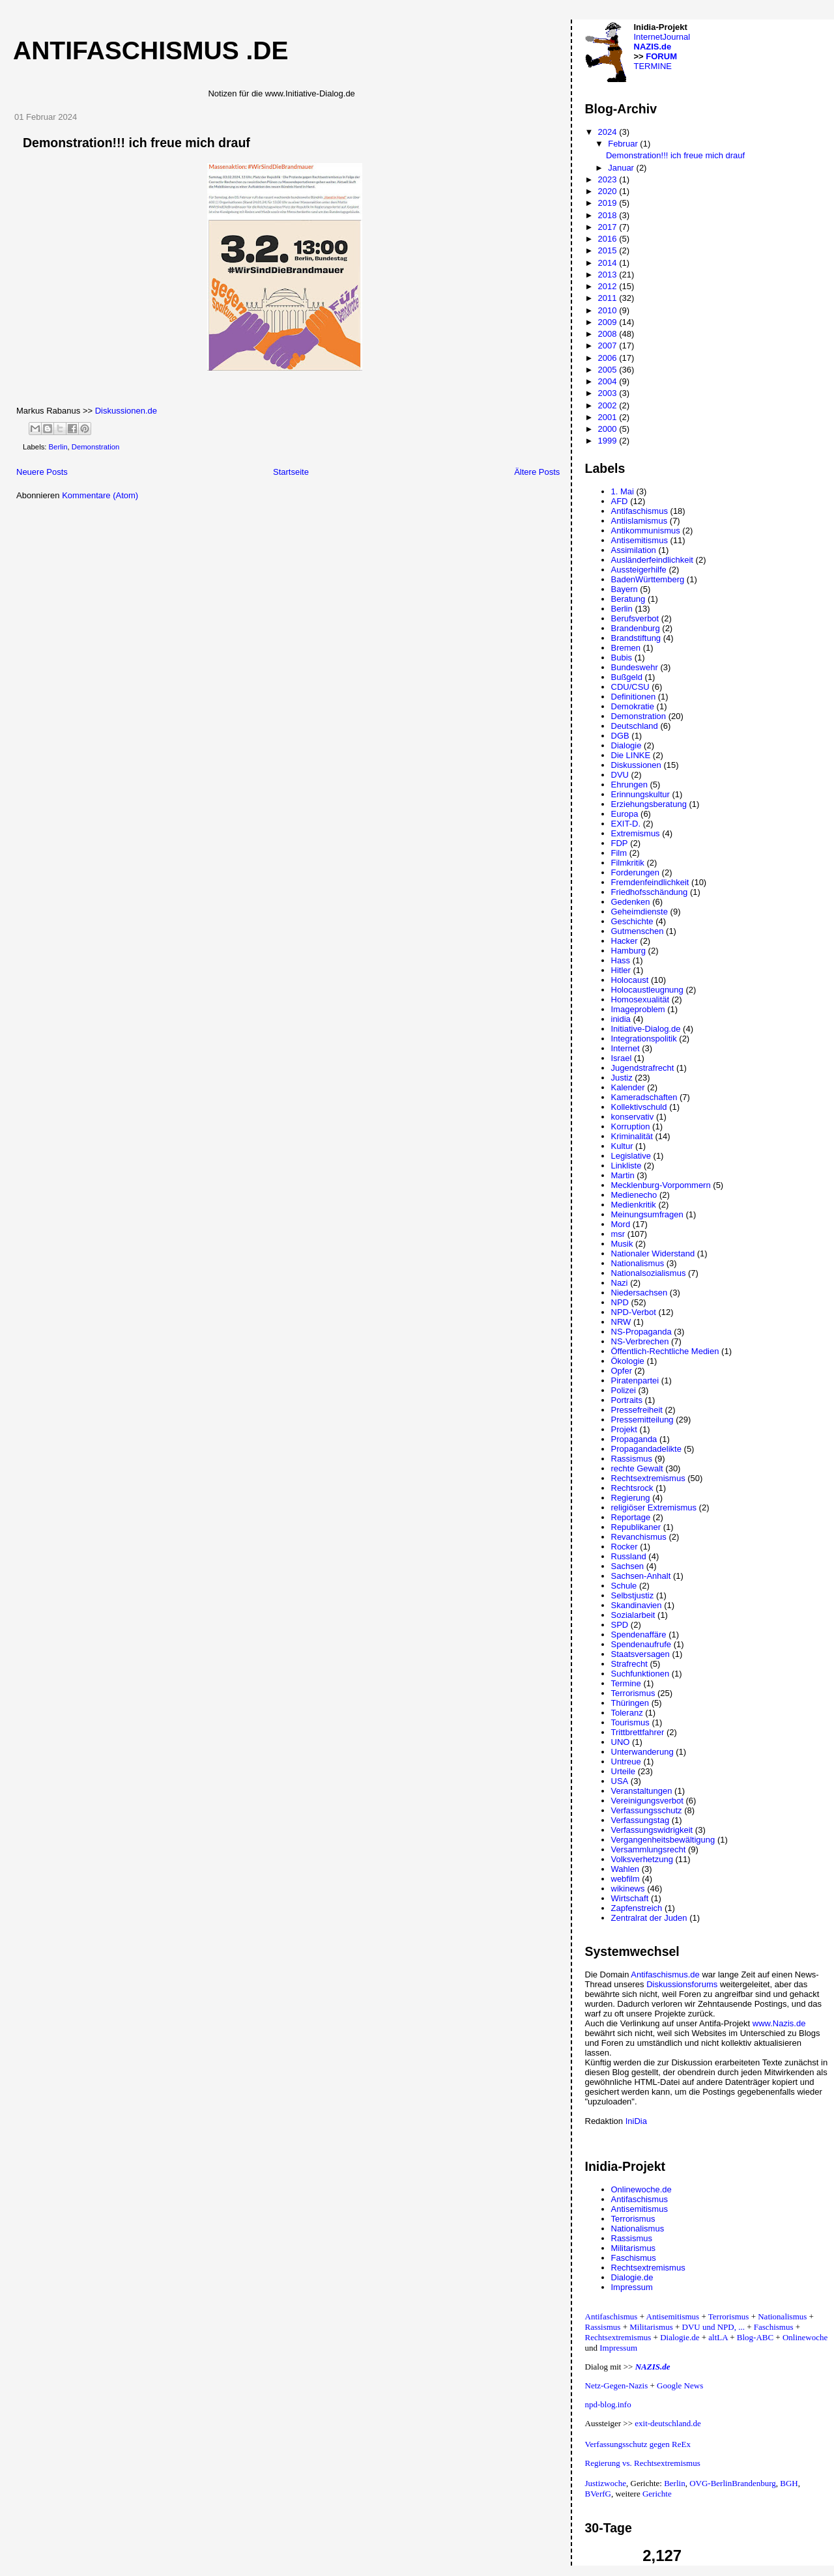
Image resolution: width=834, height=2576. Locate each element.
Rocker (624, 1546)
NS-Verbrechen (640, 1341)
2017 (609, 227)
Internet (625, 1048)
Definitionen (633, 696)
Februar (624, 144)
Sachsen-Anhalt (641, 1576)
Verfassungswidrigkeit (652, 1830)
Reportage (631, 1517)
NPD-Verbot (633, 1312)
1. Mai (622, 491)
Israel (621, 1058)
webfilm (625, 1879)
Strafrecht (629, 1664)
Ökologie (627, 1361)
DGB (620, 736)
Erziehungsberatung (649, 804)
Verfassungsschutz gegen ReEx (638, 2444)
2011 (609, 298)
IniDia (636, 2121)
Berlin (58, 447)
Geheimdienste (639, 911)
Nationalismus (638, 1263)
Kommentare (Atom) (100, 495)
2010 (609, 310)
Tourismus (630, 1722)
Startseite (291, 472)
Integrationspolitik (644, 1038)
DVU (620, 775)
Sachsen (627, 1566)
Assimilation (633, 550)
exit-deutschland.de (667, 2423)
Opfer (622, 1371)
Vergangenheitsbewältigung (663, 1840)
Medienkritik (633, 1205)
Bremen (626, 648)
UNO (620, 1742)
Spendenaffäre (639, 1634)
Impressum (632, 2287)
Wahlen (625, 1869)
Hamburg (628, 950)
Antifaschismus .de (151, 50)
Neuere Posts (42, 472)
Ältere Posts (537, 472)
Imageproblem (638, 1009)
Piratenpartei (635, 1380)
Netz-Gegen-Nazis (616, 2385)
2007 (609, 345)
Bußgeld (626, 677)
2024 (609, 132)
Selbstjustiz (632, 1595)
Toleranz (627, 1713)
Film (619, 853)
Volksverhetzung (642, 1859)
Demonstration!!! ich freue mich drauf (136, 142)
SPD (620, 1625)
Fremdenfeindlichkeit (650, 882)
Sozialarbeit (633, 1615)
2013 (609, 274)
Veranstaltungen (641, 1791)
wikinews (628, 1888)
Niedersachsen (639, 1292)
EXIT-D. (626, 823)
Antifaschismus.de (665, 1974)
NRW (621, 1322)
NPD (620, 1302)
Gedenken (630, 902)
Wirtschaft (630, 1898)
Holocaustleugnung (647, 990)
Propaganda (634, 1439)
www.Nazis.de (779, 2023)
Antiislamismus (639, 521)
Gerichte (657, 2493)
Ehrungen (629, 784)
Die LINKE (631, 755)
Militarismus (633, 2248)
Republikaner (636, 1527)
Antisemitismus (639, 540)
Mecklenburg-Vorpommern (661, 1185)
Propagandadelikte (646, 1449)
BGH (789, 2483)
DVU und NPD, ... (713, 2327)
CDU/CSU (630, 687)
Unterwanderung (642, 1752)
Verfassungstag (640, 1820)
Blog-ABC (755, 2337)
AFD (619, 501)
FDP (619, 843)
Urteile (623, 1771)
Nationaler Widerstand (653, 1253)
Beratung (628, 599)
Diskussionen (636, 765)
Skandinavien (636, 1605)
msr (618, 1234)
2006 (609, 358)
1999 (609, 441)
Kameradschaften (644, 1097)
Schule (624, 1586)
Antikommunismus (645, 530)
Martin (623, 1175)
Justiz (622, 1078)
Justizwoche (606, 2483)
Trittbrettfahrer (638, 1732)
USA (620, 1781)
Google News (680, 2385)
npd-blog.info (608, 2404)
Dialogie (626, 745)
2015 (609, 250)
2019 (609, 203)
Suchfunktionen (640, 1673)
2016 (609, 239)
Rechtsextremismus (648, 1478)
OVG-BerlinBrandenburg (732, 2483)
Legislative (631, 1156)
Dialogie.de (632, 2277)
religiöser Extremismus (654, 1507)
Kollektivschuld (639, 1107)
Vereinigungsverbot (647, 1800)
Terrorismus (633, 1693)
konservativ (632, 1117)
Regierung (630, 1498)
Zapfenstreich (637, 1908)
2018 (609, 215)
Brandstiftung (636, 638)
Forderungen (635, 872)
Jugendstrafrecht (642, 1068)
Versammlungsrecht (648, 1849)
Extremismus (635, 833)
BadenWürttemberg (648, 579)
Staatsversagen (640, 1654)
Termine (626, 1683)
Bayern (624, 589)
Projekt (624, 1429)
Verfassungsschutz (646, 1810)
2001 (609, 417)
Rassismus (632, 1459)
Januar (622, 168)
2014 (609, 263)
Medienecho (634, 1195)
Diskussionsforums (681, 1984)
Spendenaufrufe (641, 1644)
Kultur (622, 1146)
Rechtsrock (632, 1488)
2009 (609, 322)
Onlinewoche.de (641, 2189)
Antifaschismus (639, 511)
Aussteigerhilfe (639, 569)
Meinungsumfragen (647, 1214)
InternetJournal (662, 37)
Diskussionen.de (126, 411)
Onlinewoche (805, 2337)
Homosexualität (640, 999)
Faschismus (633, 2258)
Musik (622, 1244)
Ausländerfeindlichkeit (652, 560)
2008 (609, 334)
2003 (609, 393)
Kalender (628, 1087)
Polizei (623, 1390)
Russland (628, 1556)
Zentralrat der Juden (649, 1918)
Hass (621, 960)
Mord (621, 1224)
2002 (609, 405)
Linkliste (626, 1165)
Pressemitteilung (642, 1419)
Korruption (630, 1126)
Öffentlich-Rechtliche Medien (665, 1351)
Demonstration (95, 447)
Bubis (622, 657)
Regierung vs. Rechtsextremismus (642, 2463)
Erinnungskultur (640, 794)
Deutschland (634, 726)
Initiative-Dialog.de (646, 1029)
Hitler (621, 970)
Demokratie (632, 706)
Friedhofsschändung (649, 892)
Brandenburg (635, 628)
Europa (625, 814)
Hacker (624, 941)
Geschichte (632, 921)
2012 (609, 286)
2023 (609, 179)
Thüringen (630, 1703)
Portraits (626, 1400)
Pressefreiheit (637, 1410)
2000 (609, 429)
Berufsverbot (635, 618)
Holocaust (630, 980)
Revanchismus (639, 1537)
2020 (609, 191)
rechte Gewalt (637, 1468)
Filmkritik (627, 863)
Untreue (626, 1761)
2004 (609, 381)
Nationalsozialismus (648, 1273)
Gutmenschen (637, 931)
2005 (609, 370)
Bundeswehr (634, 667)
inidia (621, 1019)
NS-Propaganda (641, 1332)
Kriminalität (632, 1136)
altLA (718, 2337)
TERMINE (653, 66)
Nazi (619, 1283)
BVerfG (598, 2493)
